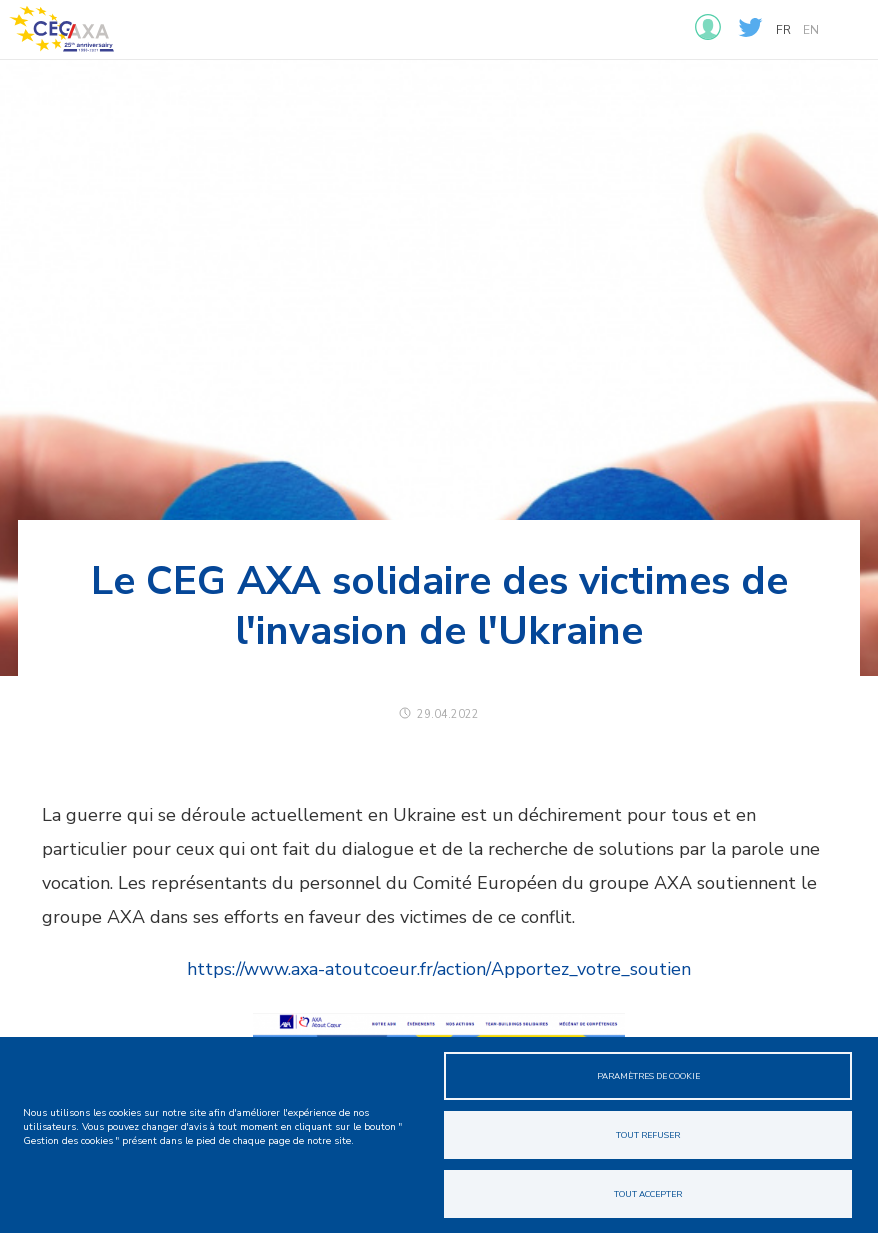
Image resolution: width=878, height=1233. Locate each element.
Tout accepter (648, 1194)
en (811, 30)
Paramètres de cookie (648, 1076)
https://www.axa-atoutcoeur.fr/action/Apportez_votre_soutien (439, 969)
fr (783, 30)
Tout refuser (648, 1135)
